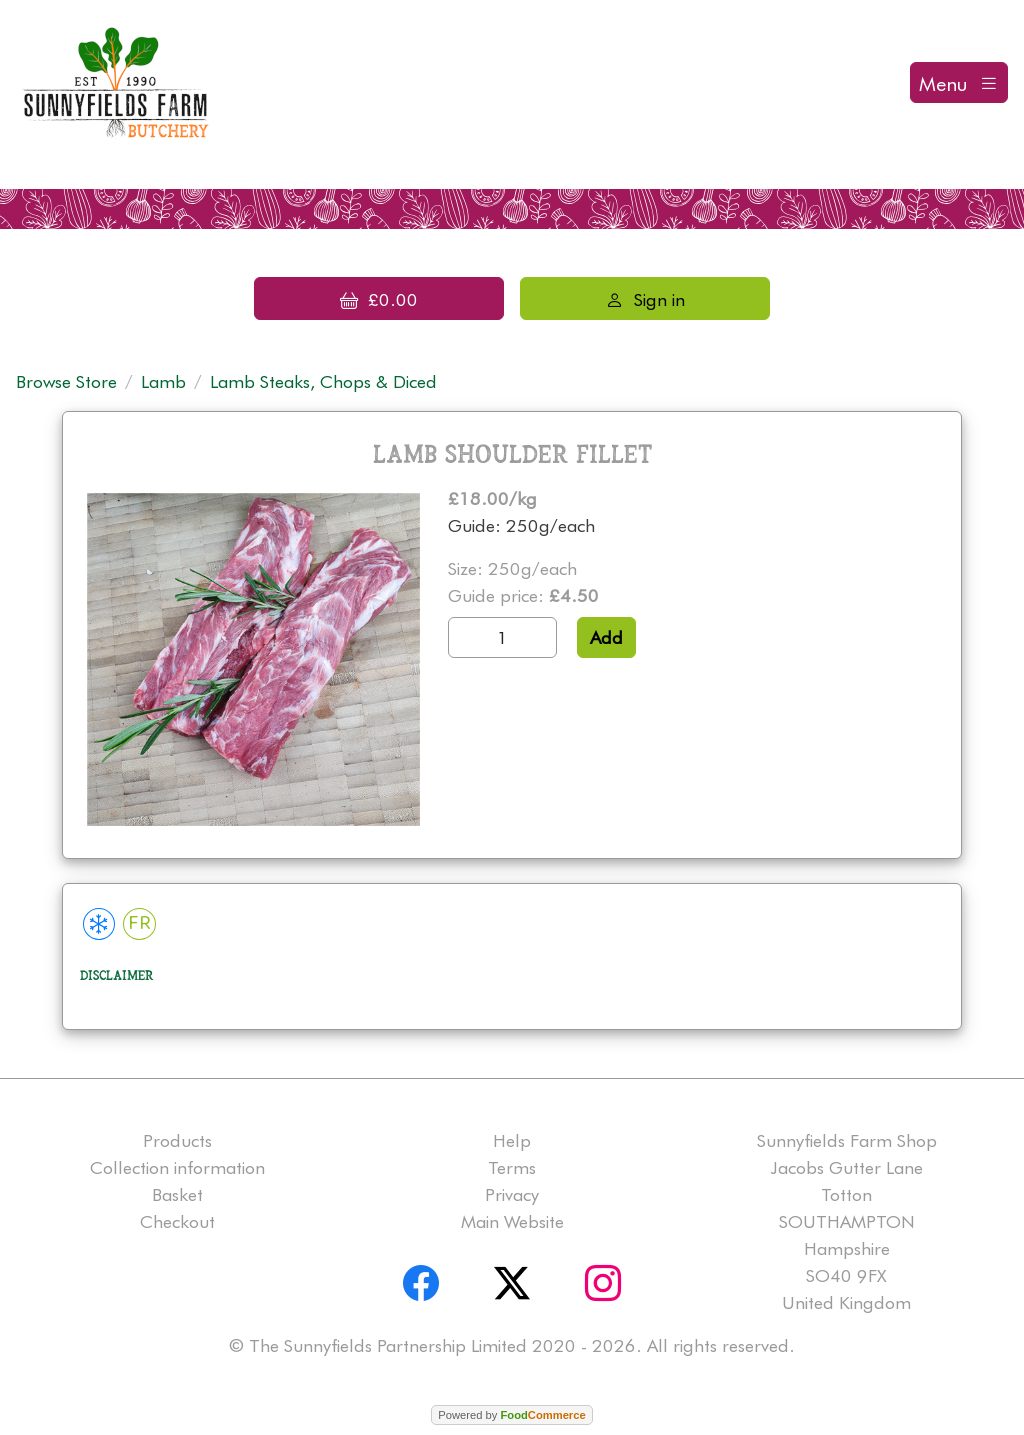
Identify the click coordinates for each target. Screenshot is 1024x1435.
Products (177, 1140)
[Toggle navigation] (959, 82)
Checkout (177, 1221)
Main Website (512, 1221)
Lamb (163, 381)
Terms (512, 1167)
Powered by (511, 1415)
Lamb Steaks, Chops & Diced (323, 381)
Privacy (512, 1194)
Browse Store (66, 381)
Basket (177, 1194)
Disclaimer (117, 976)
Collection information (177, 1167)
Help (512, 1140)
